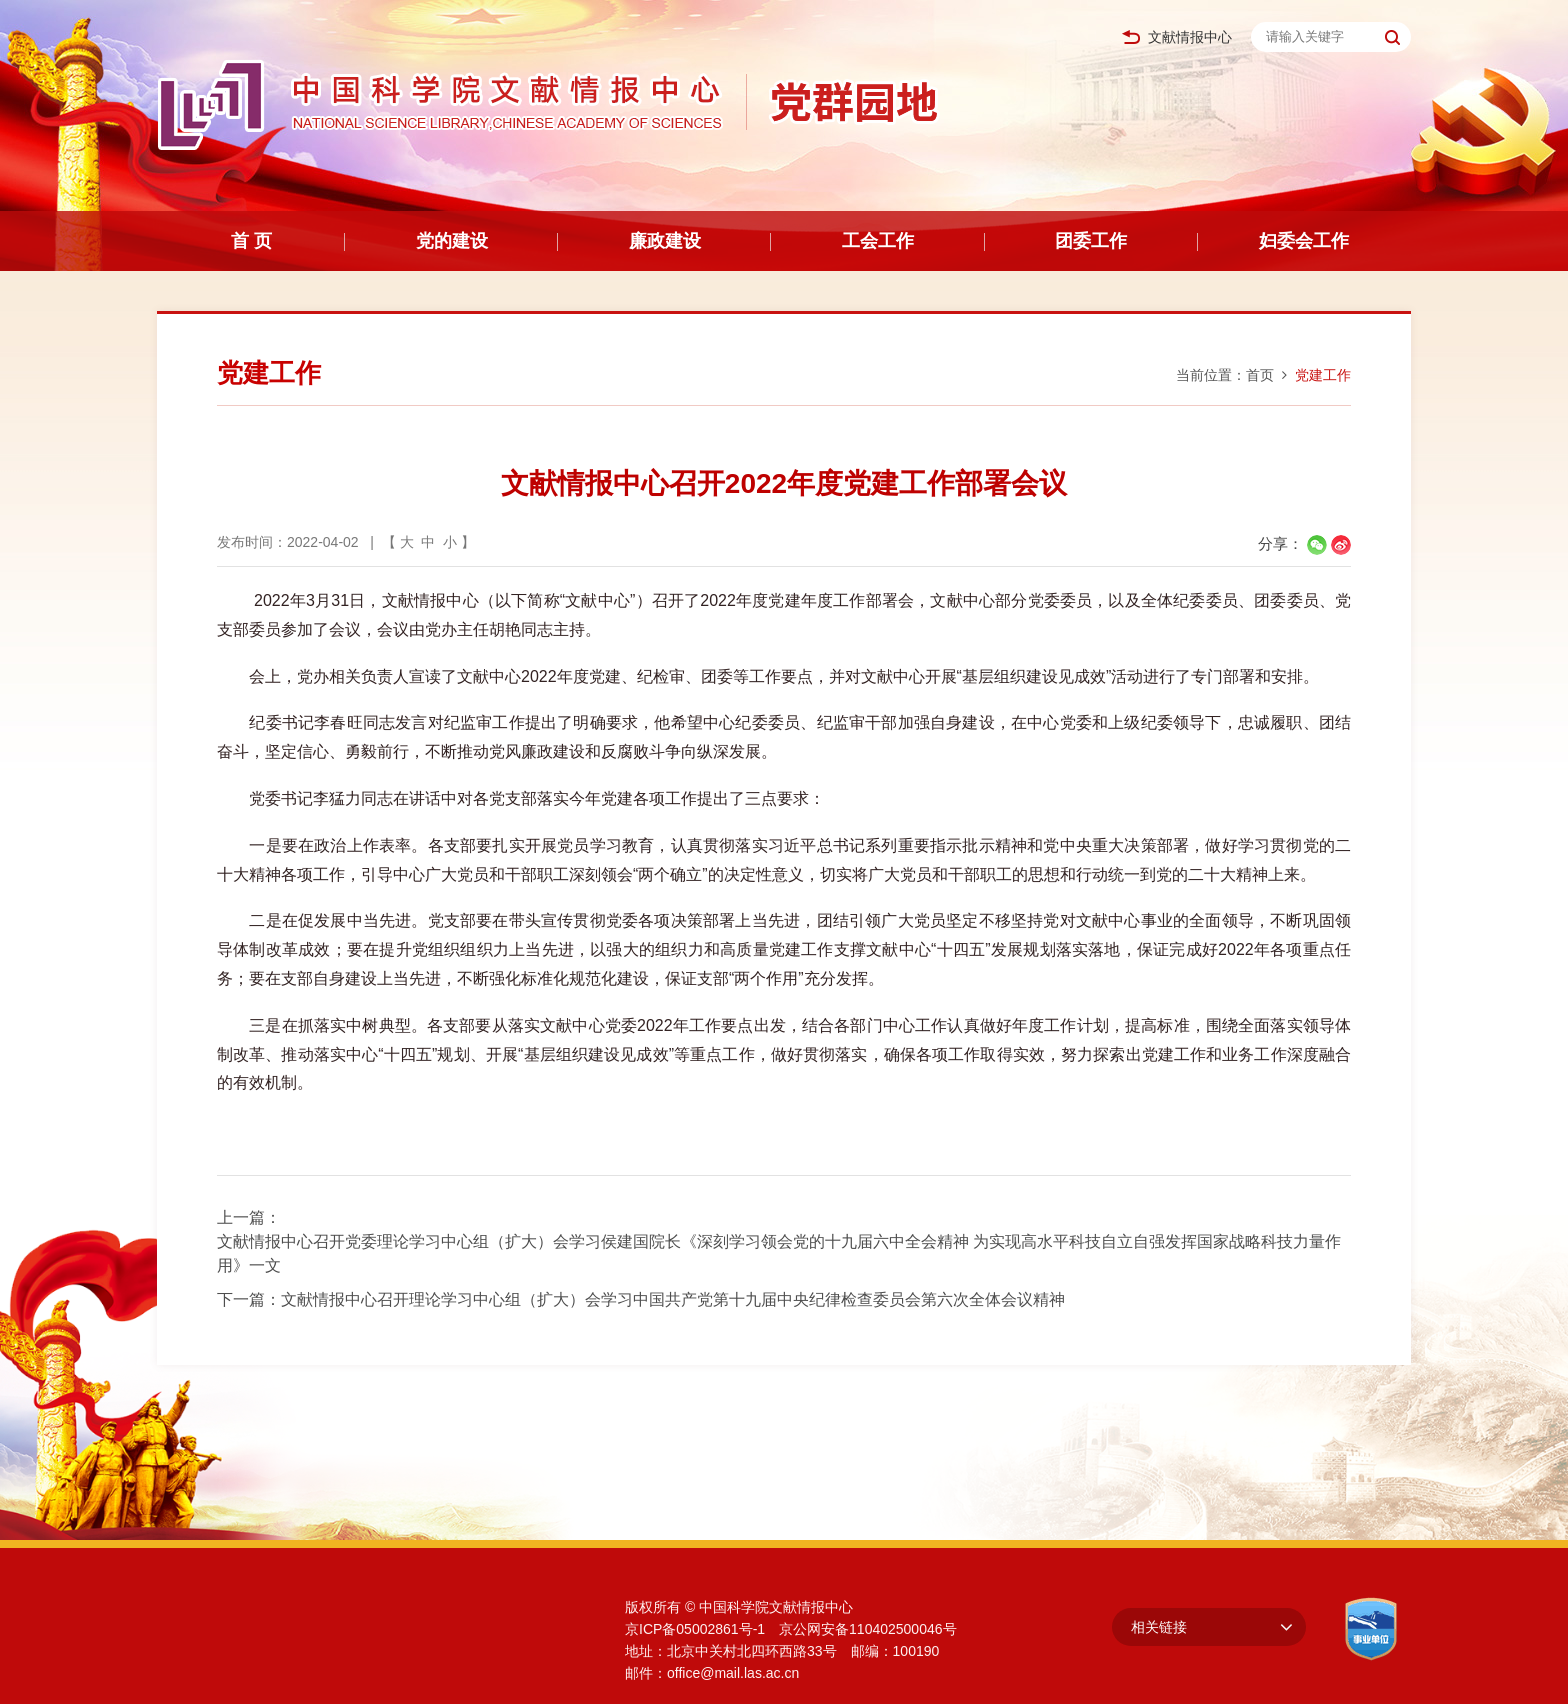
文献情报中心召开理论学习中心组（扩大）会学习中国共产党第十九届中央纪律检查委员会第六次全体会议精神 (673, 1299)
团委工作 (1091, 241)
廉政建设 (665, 241)
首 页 (251, 241)
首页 (1260, 375)
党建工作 (1323, 375)
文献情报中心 (1177, 37)
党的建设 (452, 241)
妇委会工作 (1304, 241)
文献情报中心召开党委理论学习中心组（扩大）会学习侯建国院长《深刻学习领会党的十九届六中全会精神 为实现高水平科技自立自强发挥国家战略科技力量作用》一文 (779, 1253)
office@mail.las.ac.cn (733, 1673)
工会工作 (878, 241)
